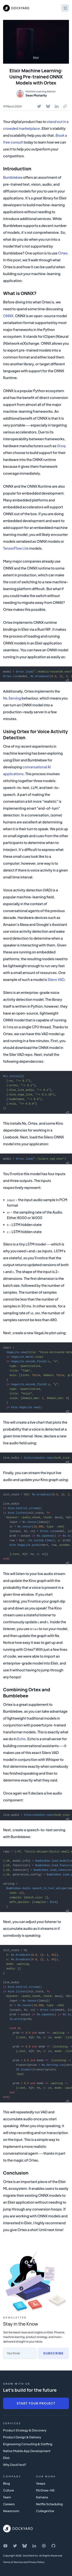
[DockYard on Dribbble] (43, 2545)
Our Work (46, 2475)
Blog (6, 2483)
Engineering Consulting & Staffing (27, 2443)
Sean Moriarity (36, 95)
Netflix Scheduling (49, 2503)
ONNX (8, 316)
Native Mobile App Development (26, 2450)
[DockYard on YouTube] (5, 2545)
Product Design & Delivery (22, 2436)
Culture (8, 2489)
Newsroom (11, 2510)
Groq (61, 446)
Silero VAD (56, 979)
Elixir (36, 57)
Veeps (40, 2483)
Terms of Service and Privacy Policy (24, 2561)
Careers (9, 2503)
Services (12, 2422)
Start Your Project (36, 2403)
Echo (21, 1738)
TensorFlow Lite (16, 548)
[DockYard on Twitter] (15, 2545)
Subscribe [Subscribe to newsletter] (53, 2352)
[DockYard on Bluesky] (24, 2545)
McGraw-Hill (45, 2489)
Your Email (13, 2352)
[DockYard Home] (18, 2528)
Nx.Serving (12, 698)
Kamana (42, 2496)
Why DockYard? (14, 2464)
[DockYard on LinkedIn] (34, 2545)
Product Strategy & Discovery (24, 2429)
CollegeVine (45, 2510)
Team (7, 2496)
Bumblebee (12, 177)
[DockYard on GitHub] (53, 2545)
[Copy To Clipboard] (65, 106)
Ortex (62, 253)
